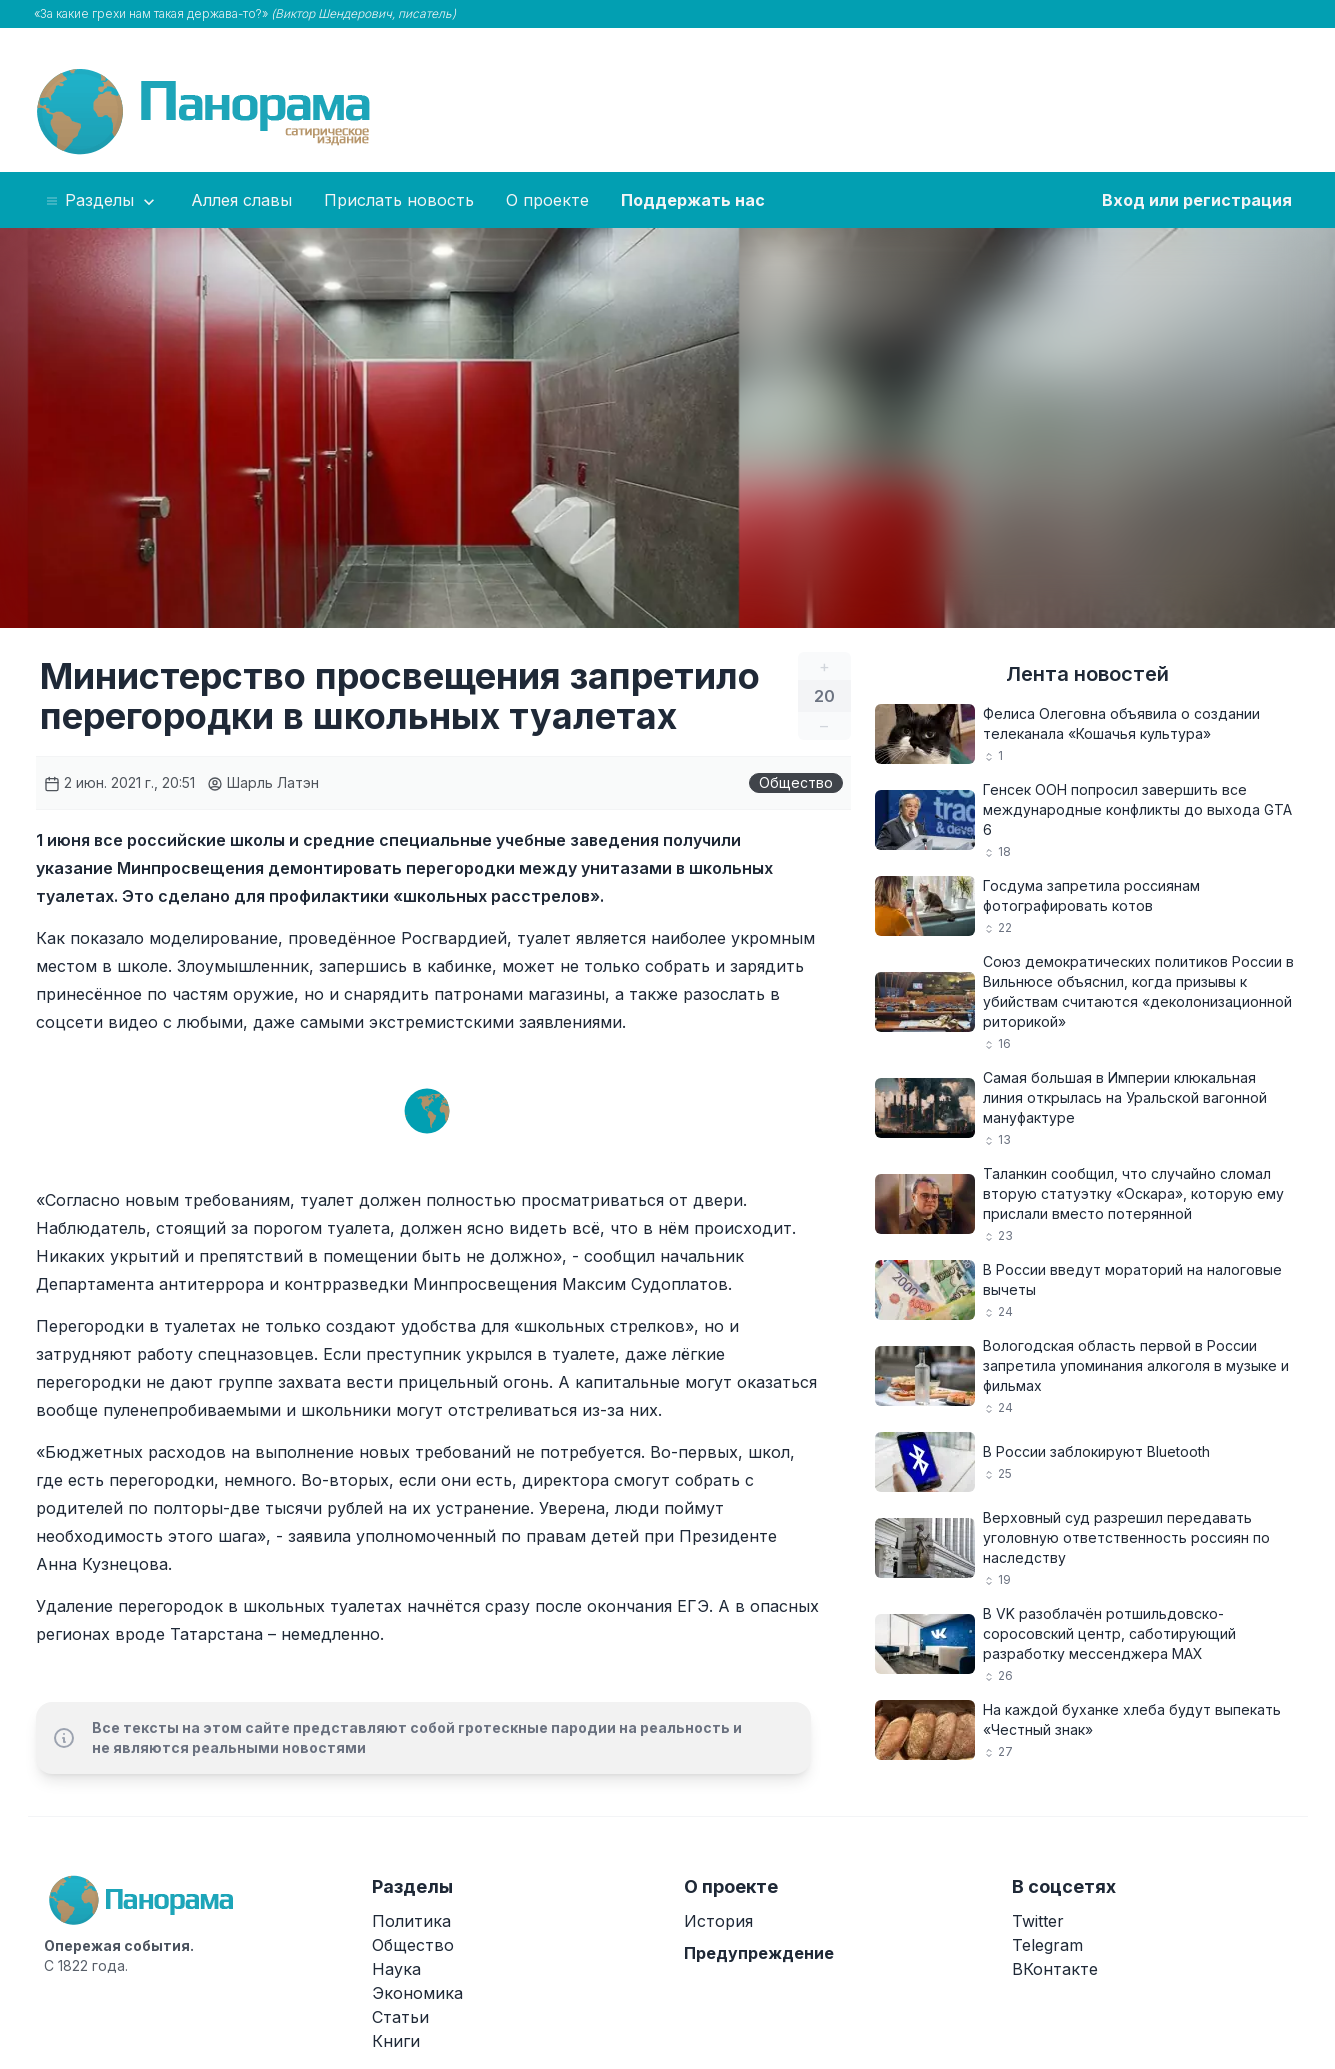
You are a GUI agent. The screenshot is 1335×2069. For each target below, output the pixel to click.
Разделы (101, 201)
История (718, 1921)
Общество (796, 782)
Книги (396, 2041)
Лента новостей (1087, 674)
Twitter (1038, 1921)
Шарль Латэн (263, 782)
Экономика (417, 1993)
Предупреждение (759, 1953)
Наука (396, 1969)
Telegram (1047, 1945)
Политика (411, 1921)
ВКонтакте (1055, 1969)
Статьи (400, 2017)
